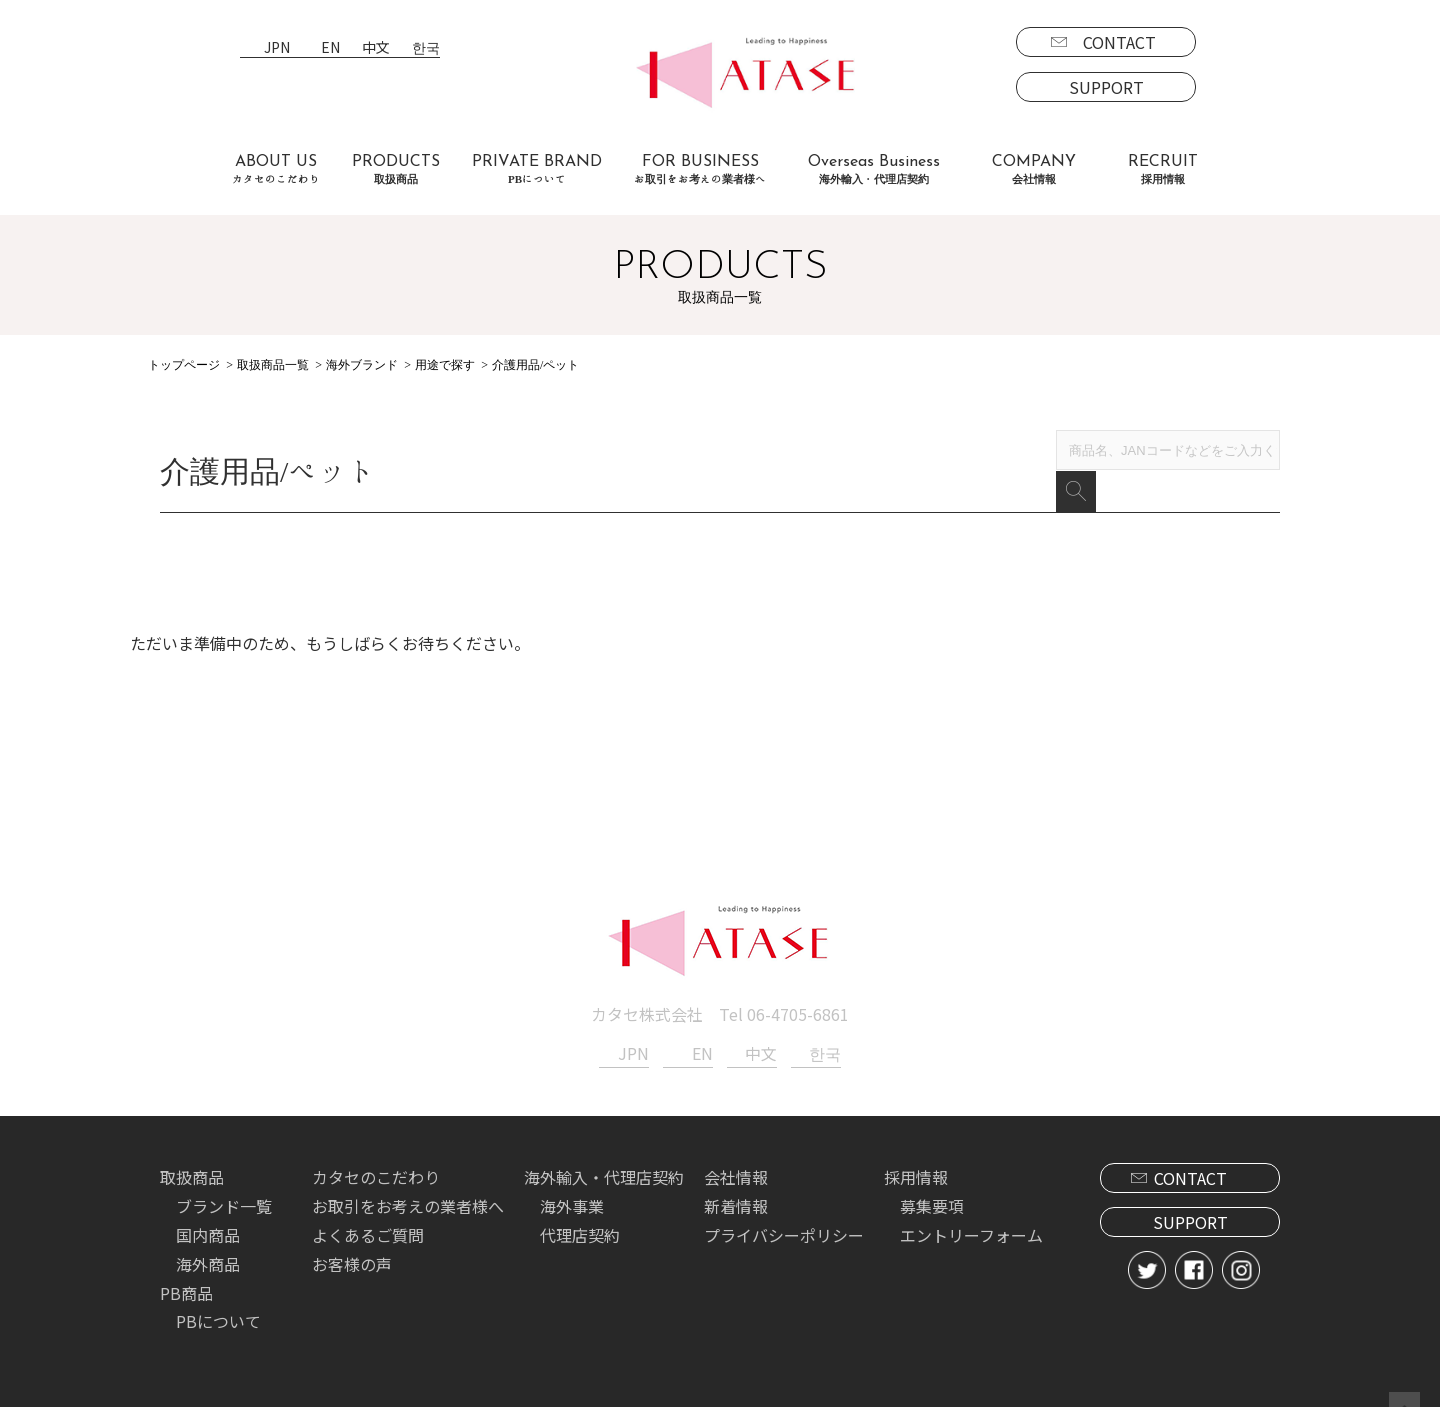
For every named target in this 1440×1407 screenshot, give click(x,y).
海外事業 (572, 1178)
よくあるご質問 (368, 1207)
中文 (376, 48)
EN (330, 48)
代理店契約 (580, 1207)
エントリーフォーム (971, 1207)
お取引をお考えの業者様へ (408, 1178)
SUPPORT (1106, 87)
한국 (426, 48)
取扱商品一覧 (273, 365)
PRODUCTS (396, 169)
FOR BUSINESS (700, 169)
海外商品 (208, 1236)
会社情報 (736, 1149)
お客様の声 (352, 1236)
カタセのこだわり (376, 1149)
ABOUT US (276, 169)
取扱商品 (192, 1149)
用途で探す (445, 365)
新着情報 (736, 1178)
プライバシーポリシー (784, 1207)
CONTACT (1119, 42)
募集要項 (932, 1178)
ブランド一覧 (224, 1178)
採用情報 (916, 1149)
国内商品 (208, 1207)
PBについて (218, 1293)
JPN (277, 48)
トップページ (184, 365)
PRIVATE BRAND (537, 169)
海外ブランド (362, 365)
